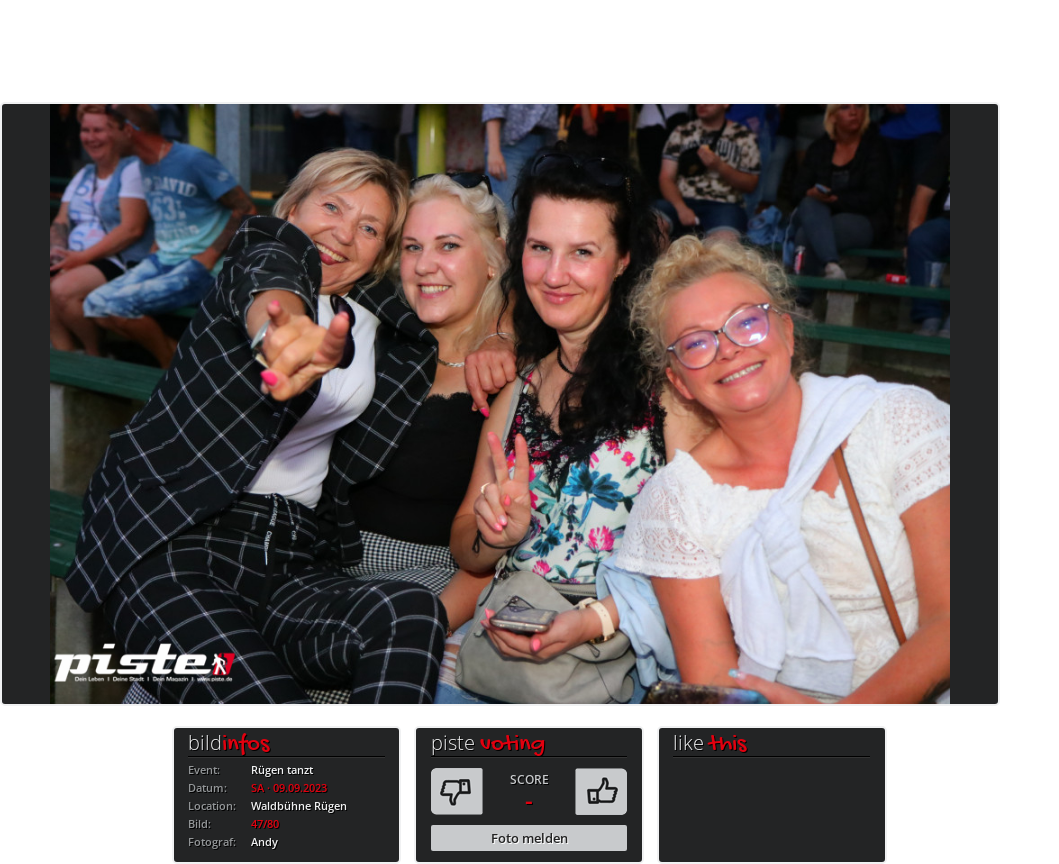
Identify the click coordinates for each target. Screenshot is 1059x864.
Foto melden (529, 838)
